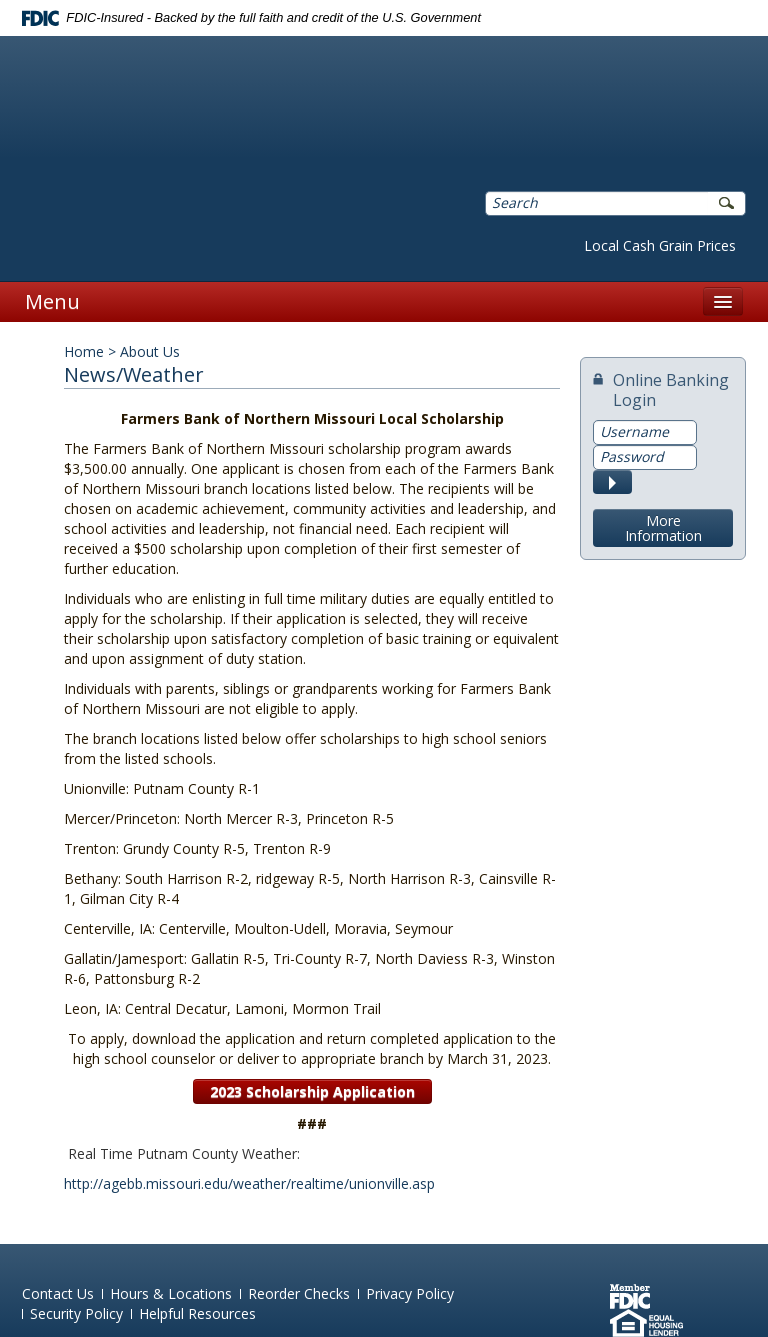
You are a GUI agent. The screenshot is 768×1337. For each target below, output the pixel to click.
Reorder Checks (299, 1293)
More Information (663, 528)
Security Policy (76, 1313)
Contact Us (58, 1293)
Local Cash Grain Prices (660, 245)
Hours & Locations (171, 1293)
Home (84, 351)
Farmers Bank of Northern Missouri (273, 101)
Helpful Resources (197, 1313)
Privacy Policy (410, 1293)
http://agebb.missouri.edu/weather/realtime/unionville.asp (249, 1183)
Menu (52, 301)
